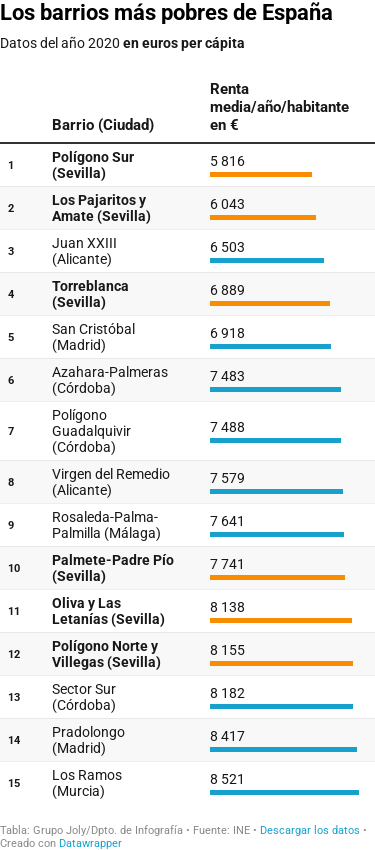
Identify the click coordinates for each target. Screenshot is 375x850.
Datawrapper (90, 843)
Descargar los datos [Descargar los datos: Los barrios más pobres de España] (310, 830)
